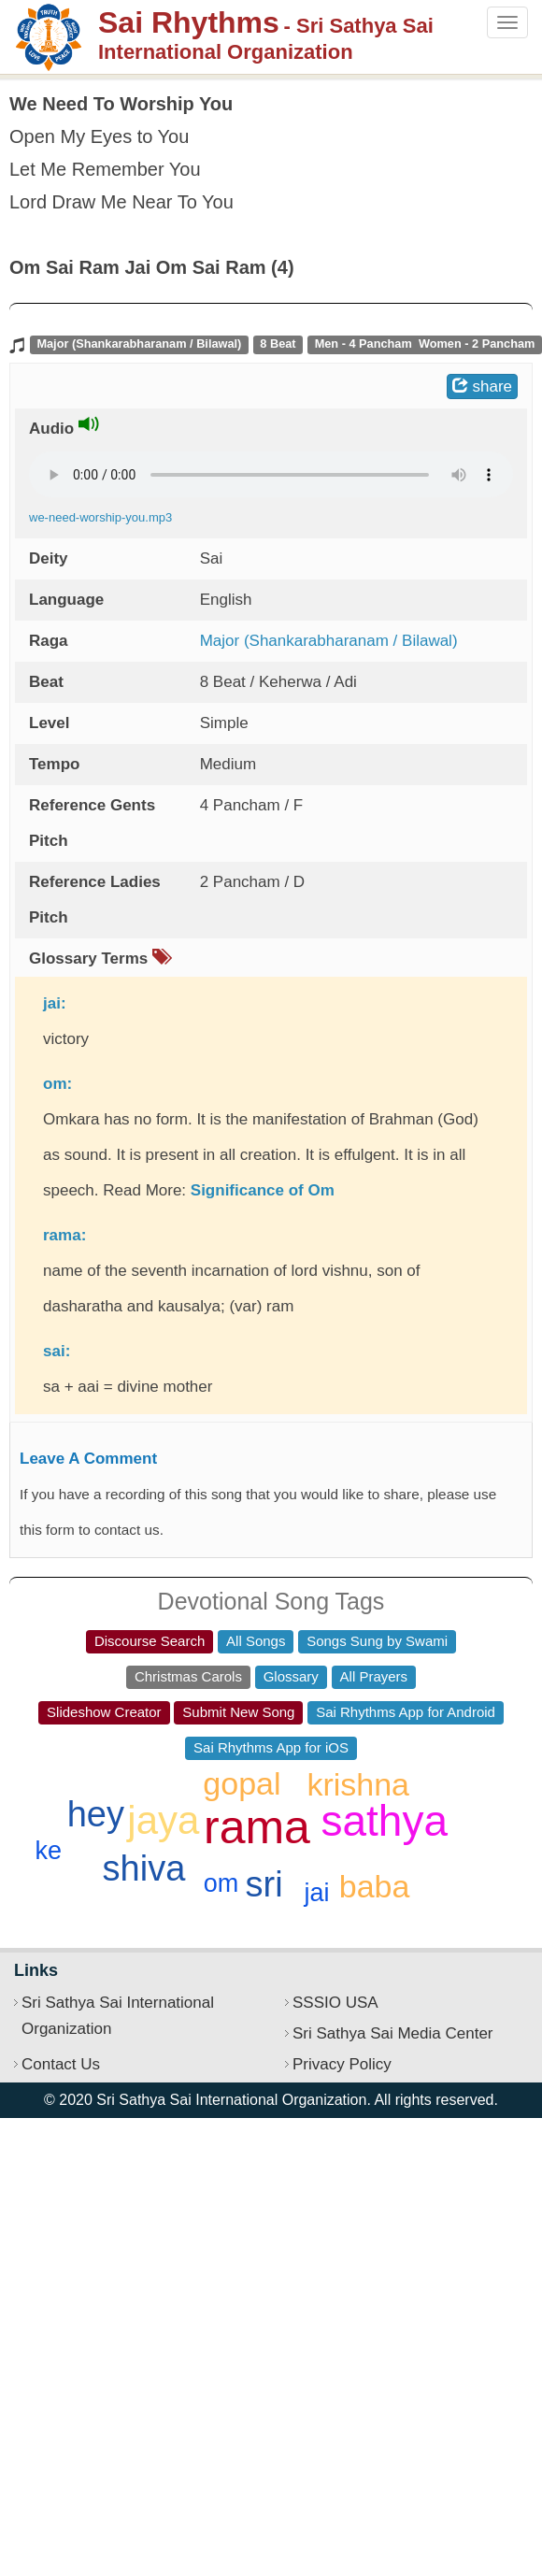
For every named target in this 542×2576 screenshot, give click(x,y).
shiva (144, 1868)
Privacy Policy (342, 2064)
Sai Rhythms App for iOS (271, 1747)
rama (257, 1827)
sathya (385, 1820)
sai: (56, 1351)
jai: (54, 1003)
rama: (64, 1235)
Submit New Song (238, 1712)
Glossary (291, 1676)
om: (57, 1084)
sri (264, 1884)
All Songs (255, 1641)
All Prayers (374, 1676)
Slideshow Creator (104, 1712)
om (221, 1883)
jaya (163, 1820)
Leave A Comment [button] (88, 1458)
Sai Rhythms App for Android (405, 1712)
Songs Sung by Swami (377, 1641)
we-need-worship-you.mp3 (100, 517)
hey (95, 1814)
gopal (241, 1783)
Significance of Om (263, 1190)
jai (316, 1893)
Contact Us (60, 2064)
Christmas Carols (188, 1676)
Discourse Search (149, 1641)
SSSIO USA (335, 2002)
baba (374, 1886)
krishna (358, 1784)
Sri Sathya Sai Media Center (392, 2033)
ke (48, 1851)
